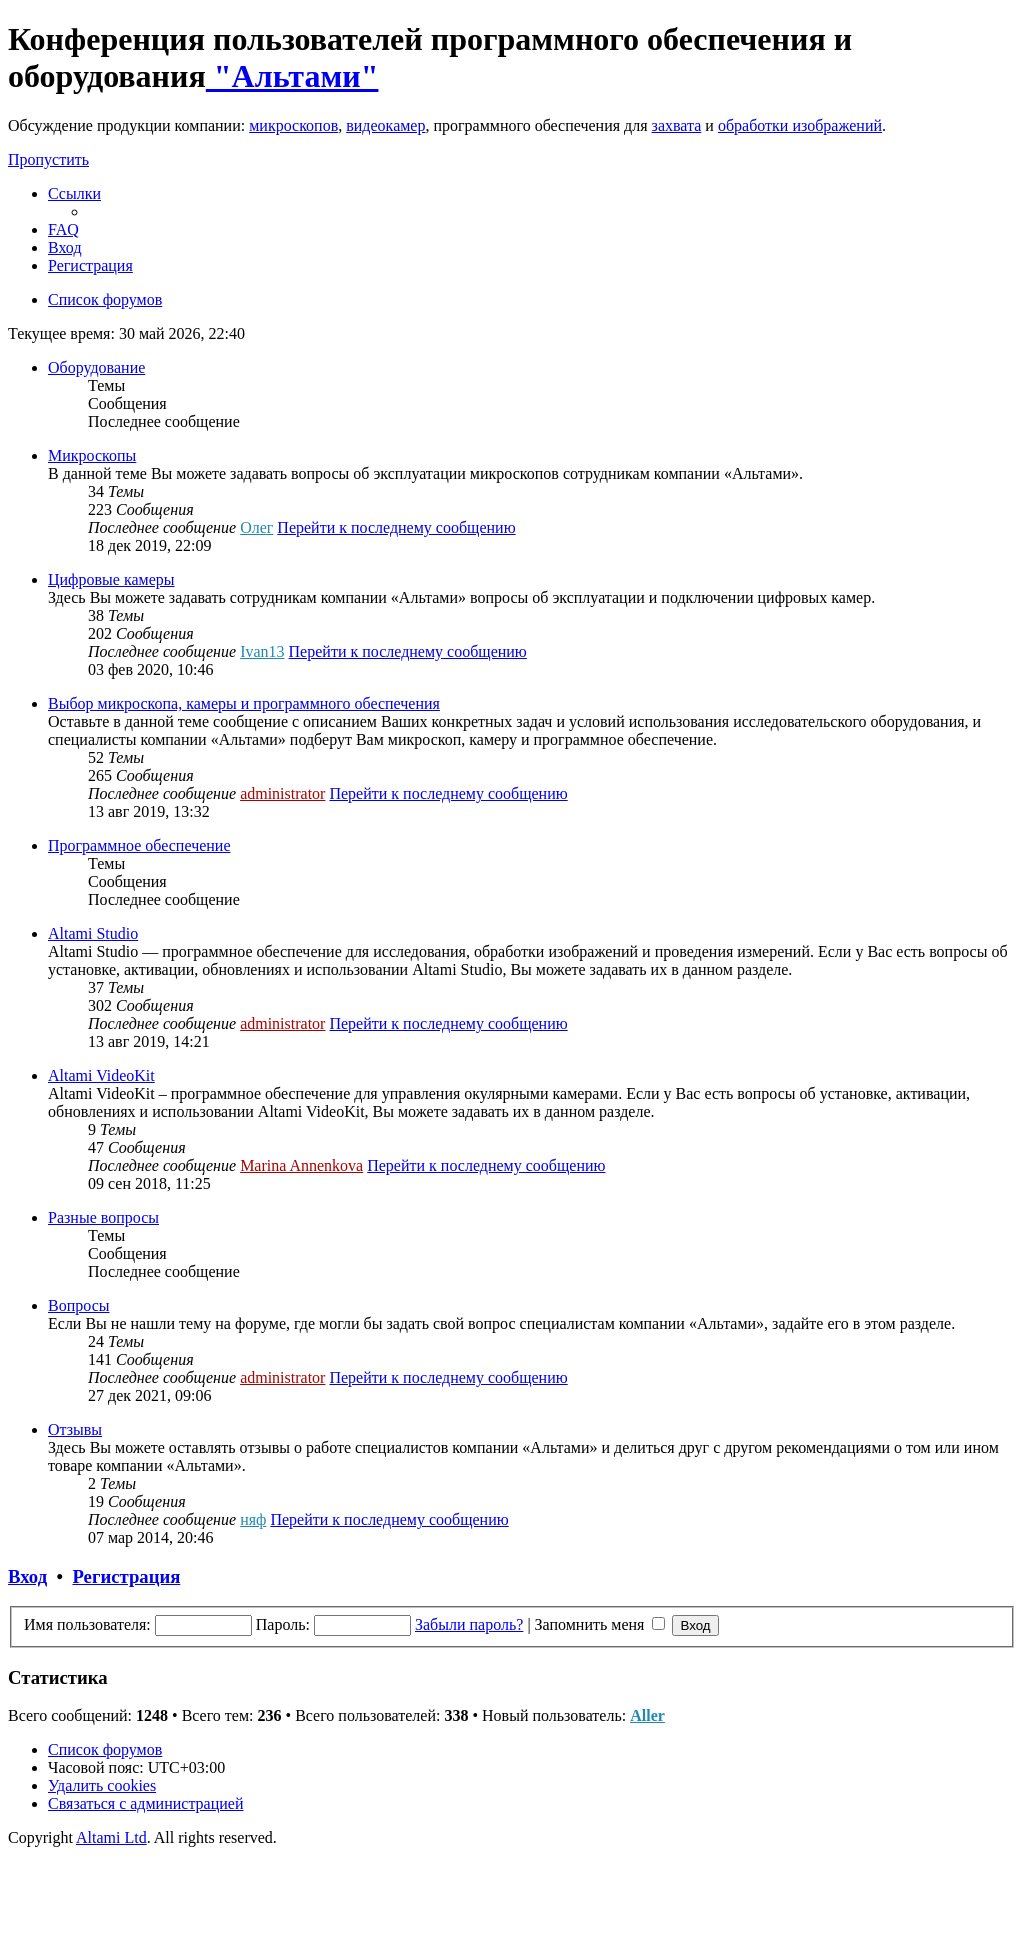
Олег (256, 527)
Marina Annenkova (301, 1165)
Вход (27, 1576)
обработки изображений (800, 125)
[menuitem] (63, 229)
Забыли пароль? (469, 1624)
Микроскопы (92, 455)
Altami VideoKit (101, 1075)
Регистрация (126, 1576)
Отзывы (75, 1429)
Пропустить (48, 159)
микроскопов (293, 125)
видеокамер (385, 125)
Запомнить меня (600, 1624)
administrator (282, 793)
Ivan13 (262, 651)
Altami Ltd (111, 1837)
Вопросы (78, 1305)
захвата (677, 125)
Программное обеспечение (139, 845)
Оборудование (96, 367)
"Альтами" (292, 76)
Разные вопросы (103, 1217)
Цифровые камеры (111, 579)
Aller (647, 1715)
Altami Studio (93, 933)
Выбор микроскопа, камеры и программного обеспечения (244, 703)
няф (253, 1519)
